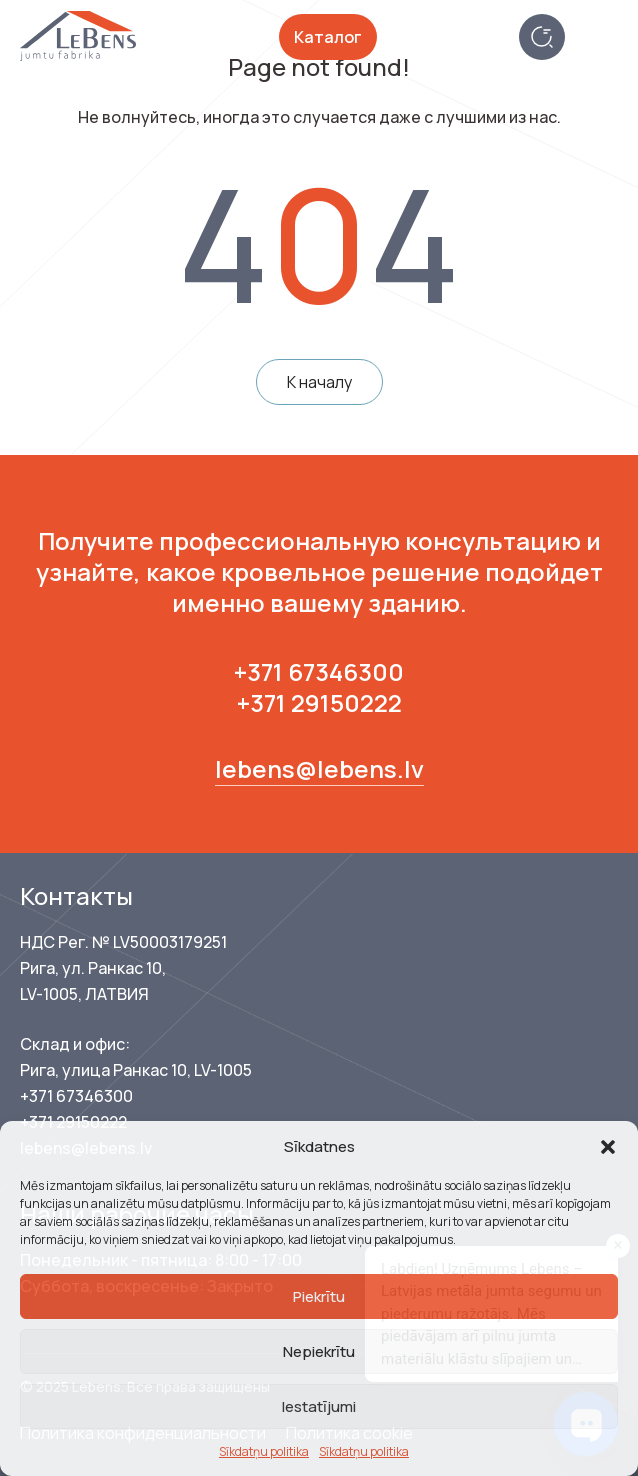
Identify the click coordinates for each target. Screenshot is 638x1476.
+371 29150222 (319, 702)
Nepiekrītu (319, 1351)
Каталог (328, 37)
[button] (608, 1147)
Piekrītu (319, 1296)
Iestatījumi (319, 1406)
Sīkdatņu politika (264, 1451)
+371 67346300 (319, 671)
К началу (319, 382)
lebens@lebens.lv (319, 768)
